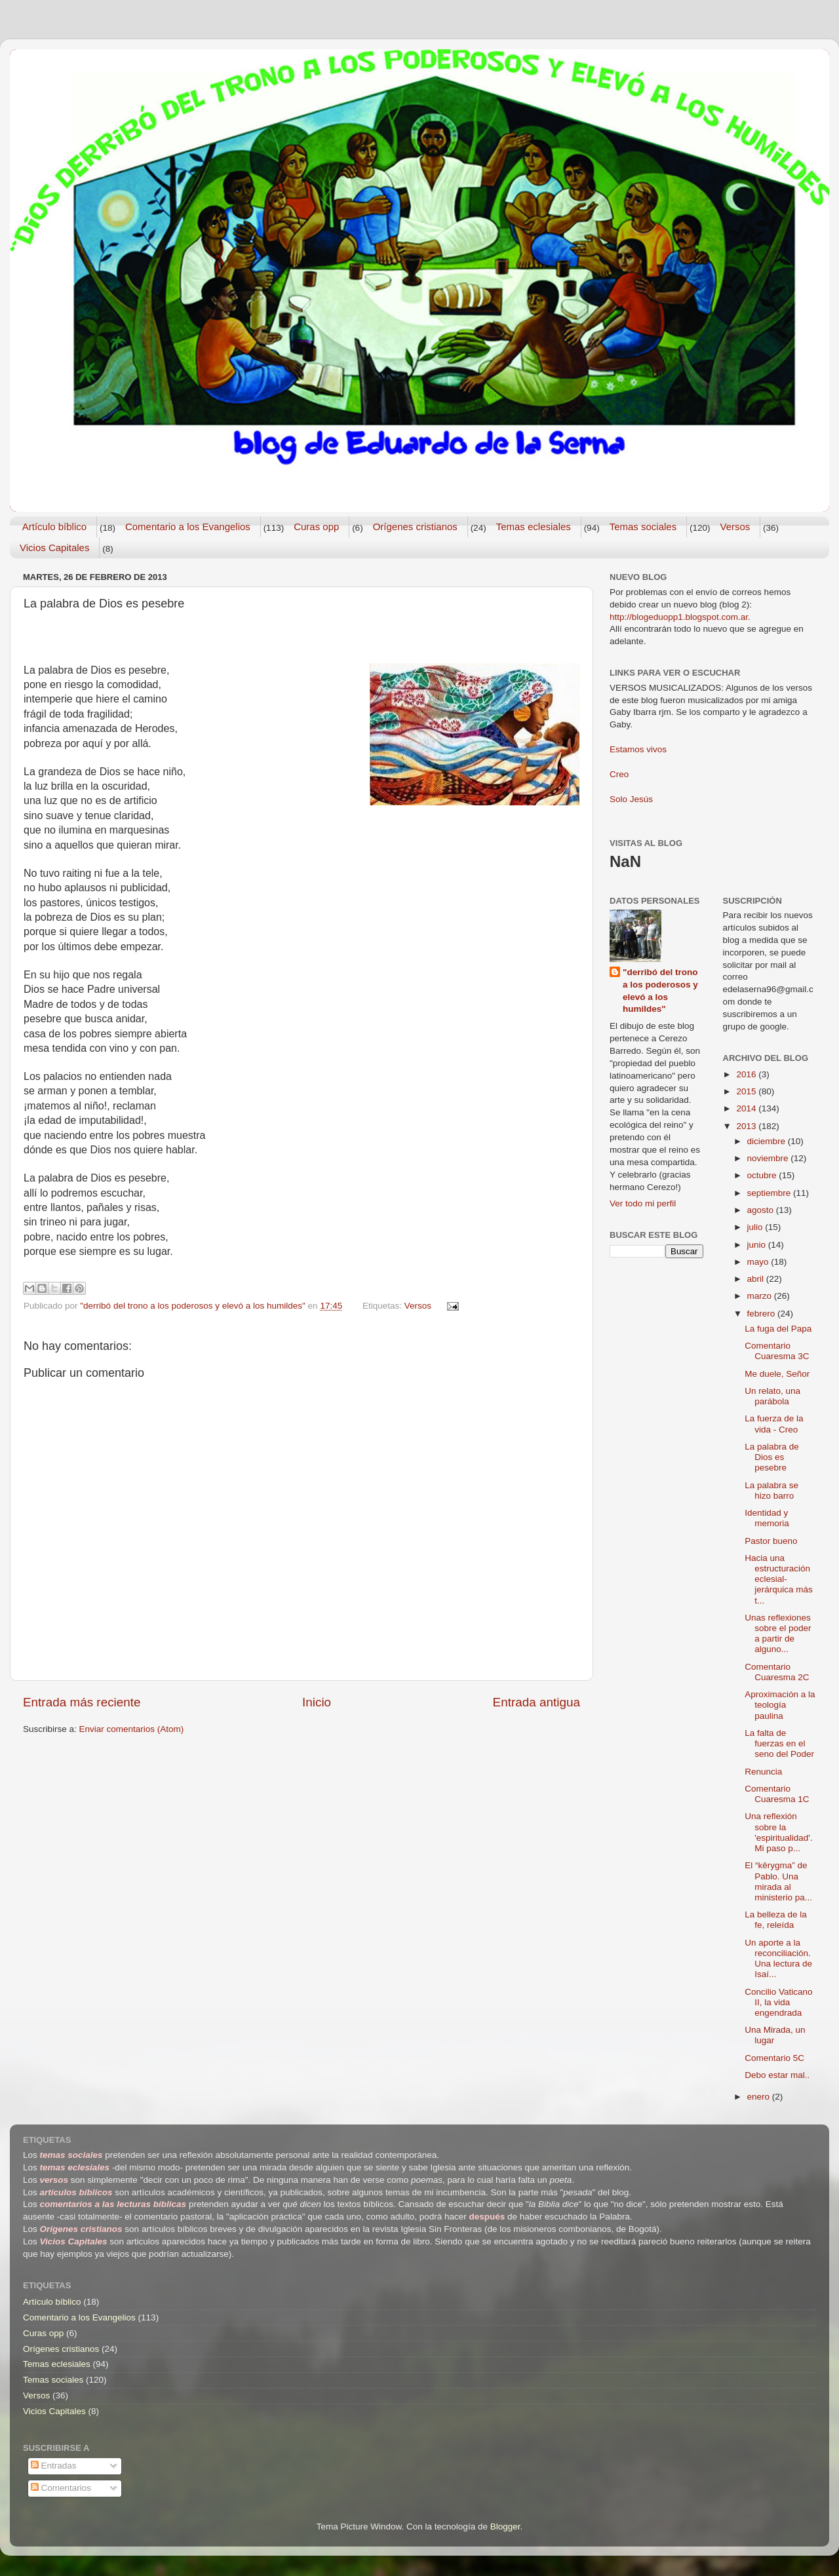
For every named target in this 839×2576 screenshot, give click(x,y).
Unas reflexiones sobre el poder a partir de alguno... (778, 1634)
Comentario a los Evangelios (187, 526)
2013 (747, 1126)
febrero (762, 1313)
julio (756, 1227)
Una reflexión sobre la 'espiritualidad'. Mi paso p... (778, 1832)
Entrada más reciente (82, 1702)
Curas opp (316, 526)
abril (756, 1279)
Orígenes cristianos (415, 526)
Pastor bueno (771, 1541)
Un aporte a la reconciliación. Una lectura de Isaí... (778, 1959)
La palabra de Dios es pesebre (772, 1457)
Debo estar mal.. (777, 2075)
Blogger (505, 2526)
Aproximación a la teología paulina (780, 1704)
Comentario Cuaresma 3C (777, 1351)
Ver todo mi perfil (643, 1203)
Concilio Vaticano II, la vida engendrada (778, 2002)
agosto (761, 1210)
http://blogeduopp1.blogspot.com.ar (679, 617)
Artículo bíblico (54, 526)
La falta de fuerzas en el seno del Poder (779, 1743)
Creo (619, 774)
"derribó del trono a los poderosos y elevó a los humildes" (660, 990)
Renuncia (763, 1772)
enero (759, 2097)
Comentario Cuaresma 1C (777, 1794)
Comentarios (61, 2488)
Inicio (316, 1702)
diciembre (767, 1141)
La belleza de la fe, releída (776, 1920)
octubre (763, 1175)
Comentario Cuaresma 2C (777, 1672)
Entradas (54, 2465)
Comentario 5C (774, 2058)
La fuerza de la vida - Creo (774, 1423)
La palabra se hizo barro (771, 1490)
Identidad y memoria (767, 1518)
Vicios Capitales (54, 547)
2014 (747, 1108)
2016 (747, 1074)
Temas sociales (643, 526)
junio (757, 1245)
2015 (747, 1091)
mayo (759, 1262)
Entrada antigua (536, 1702)
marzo (760, 1296)
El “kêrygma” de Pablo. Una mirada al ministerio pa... (778, 1881)
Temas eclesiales (533, 526)
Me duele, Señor (777, 1374)
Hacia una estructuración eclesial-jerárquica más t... (779, 1579)
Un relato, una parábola (772, 1396)
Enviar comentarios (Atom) (131, 1729)
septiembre (770, 1193)
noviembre (769, 1158)
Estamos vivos (638, 749)
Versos (735, 526)
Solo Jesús (631, 799)
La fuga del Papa (778, 1329)
